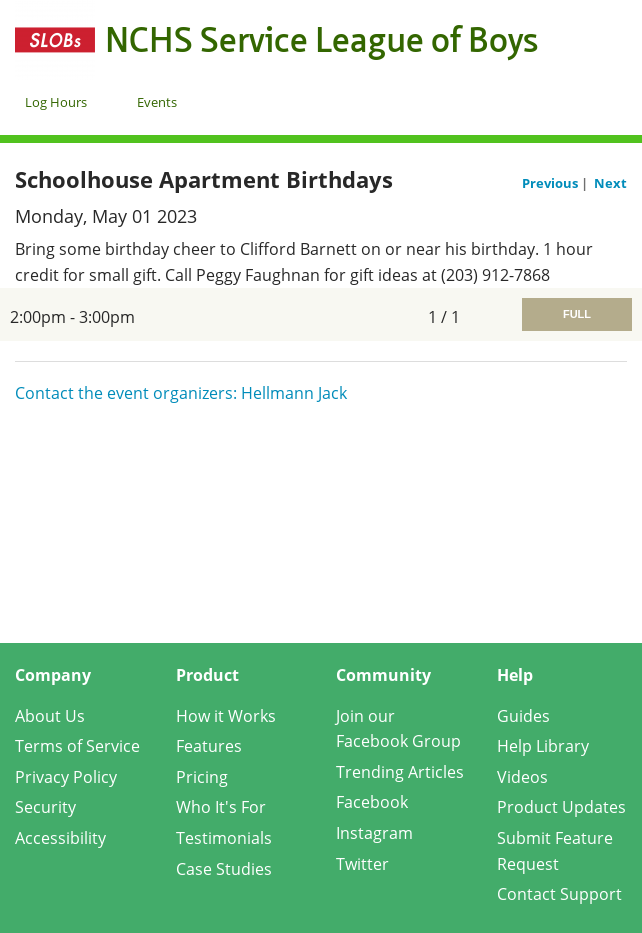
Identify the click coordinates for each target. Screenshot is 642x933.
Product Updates (561, 807)
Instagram (374, 833)
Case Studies (224, 869)
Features (209, 746)
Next (610, 183)
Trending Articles (400, 772)
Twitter (362, 864)
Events (157, 102)
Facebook (372, 802)
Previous (551, 183)
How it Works (226, 716)
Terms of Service (77, 746)
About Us (50, 716)
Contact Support (559, 894)
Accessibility (60, 838)
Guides (523, 716)
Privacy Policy (66, 777)
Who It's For (221, 807)
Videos (522, 777)
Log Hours (56, 102)
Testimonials (224, 838)
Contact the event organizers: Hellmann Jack (181, 393)
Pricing (202, 777)
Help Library (543, 746)
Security (45, 807)
